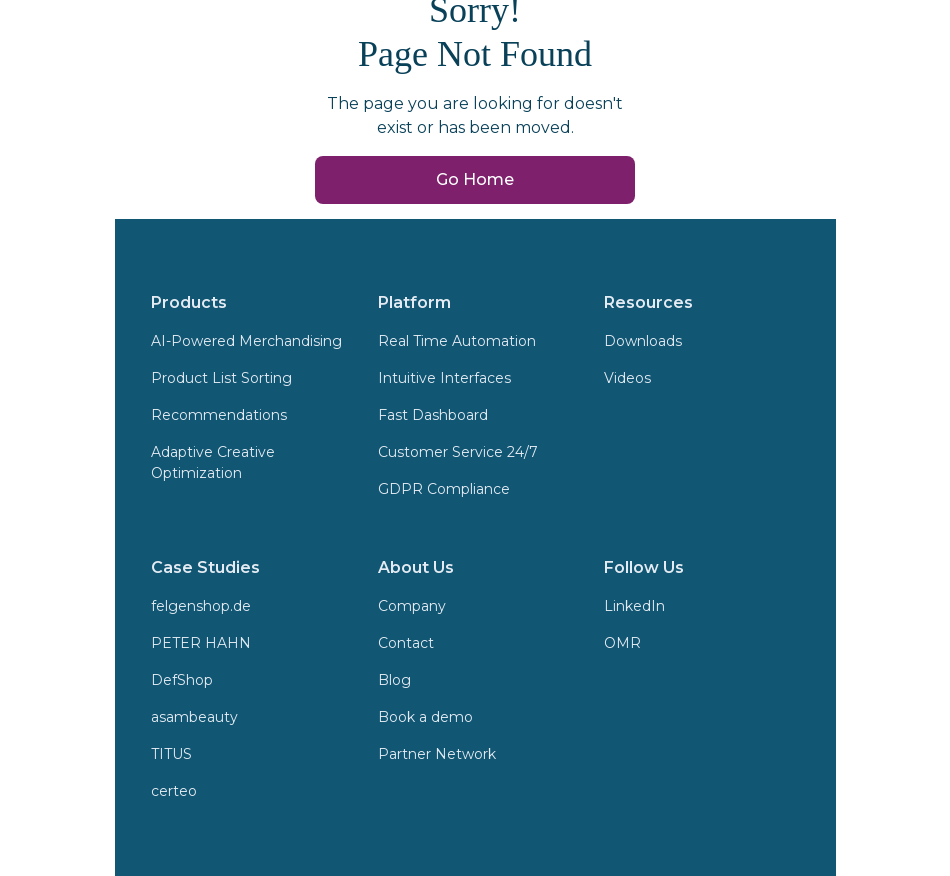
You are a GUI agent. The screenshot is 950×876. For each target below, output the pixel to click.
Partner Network (437, 754)
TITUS (171, 754)
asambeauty (194, 717)
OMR (622, 643)
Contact (406, 643)
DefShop (182, 680)
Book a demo (425, 717)
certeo (174, 791)
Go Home (475, 179)
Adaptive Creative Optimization (213, 462)
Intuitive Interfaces (444, 378)
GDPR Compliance (444, 489)
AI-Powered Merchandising (246, 341)
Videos (627, 378)
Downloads (643, 341)
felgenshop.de (201, 606)
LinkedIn (634, 606)
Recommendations (219, 415)
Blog (394, 680)
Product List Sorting (221, 378)
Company (412, 606)
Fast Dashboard (433, 415)
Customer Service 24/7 (458, 452)
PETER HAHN (201, 643)
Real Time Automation (457, 341)
